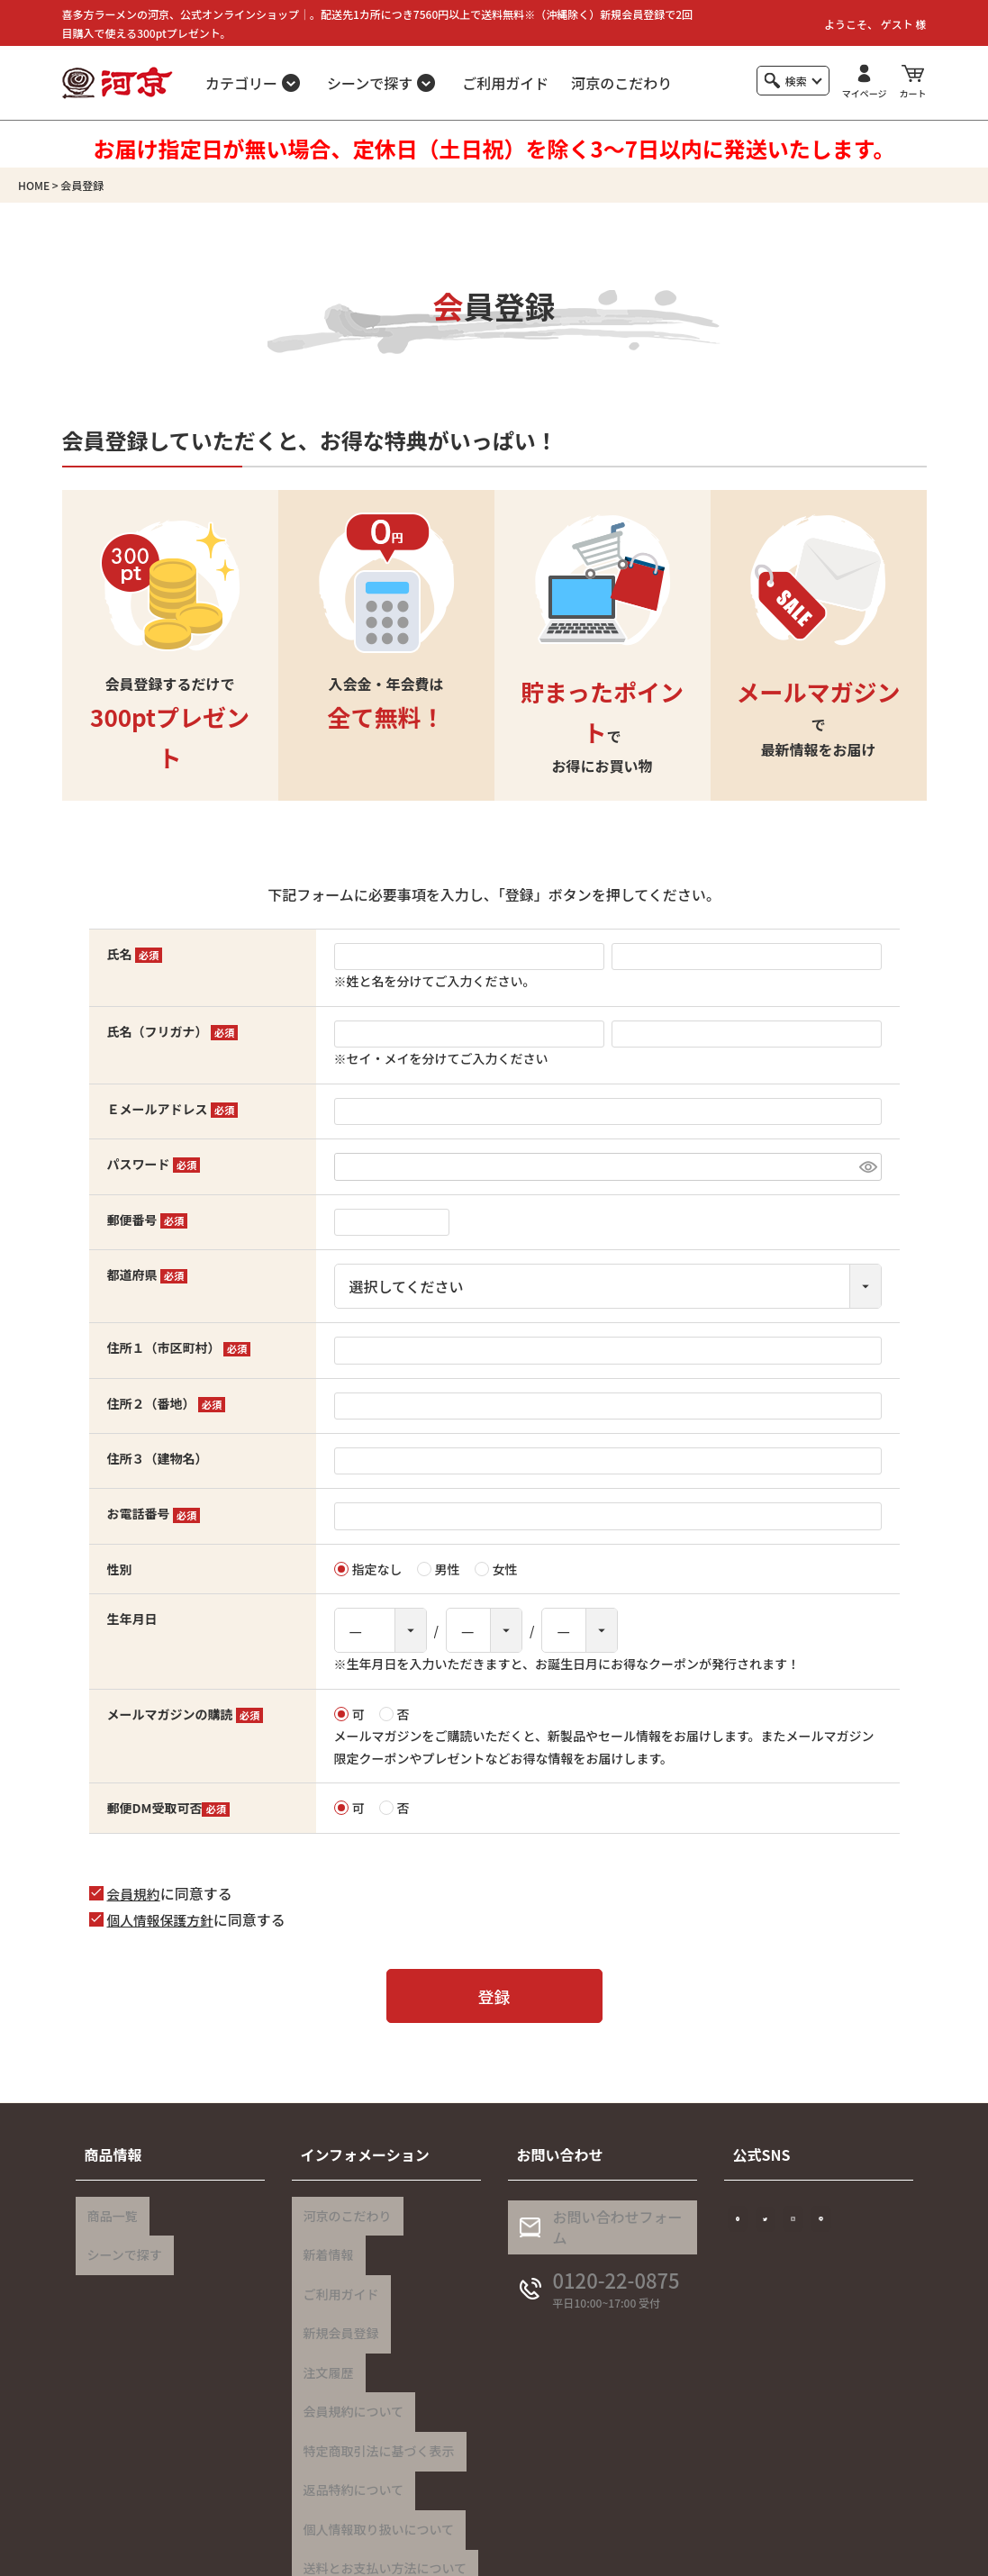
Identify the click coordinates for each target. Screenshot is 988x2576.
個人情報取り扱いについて (373, 2445)
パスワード (154, 1164)
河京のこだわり (621, 83)
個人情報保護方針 (164, 1919)
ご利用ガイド (505, 83)
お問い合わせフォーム (613, 2234)
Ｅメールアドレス (173, 1109)
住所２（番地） (166, 1403)
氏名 (135, 954)
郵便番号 (147, 1220)
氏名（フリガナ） (173, 1031)
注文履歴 (323, 2328)
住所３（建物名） (157, 1458)
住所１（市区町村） (179, 1347)
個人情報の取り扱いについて (695, 2553)
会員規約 (136, 1893)
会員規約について (348, 2357)
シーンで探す (119, 2240)
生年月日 (132, 1619)
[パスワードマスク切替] (868, 1167)
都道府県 (147, 1274)
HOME (34, 185)
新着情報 (323, 2240)
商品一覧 (107, 2211)
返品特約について (348, 2416)
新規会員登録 (336, 2299)
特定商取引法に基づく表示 (373, 2387)
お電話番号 (154, 1513)
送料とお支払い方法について (380, 2474)
